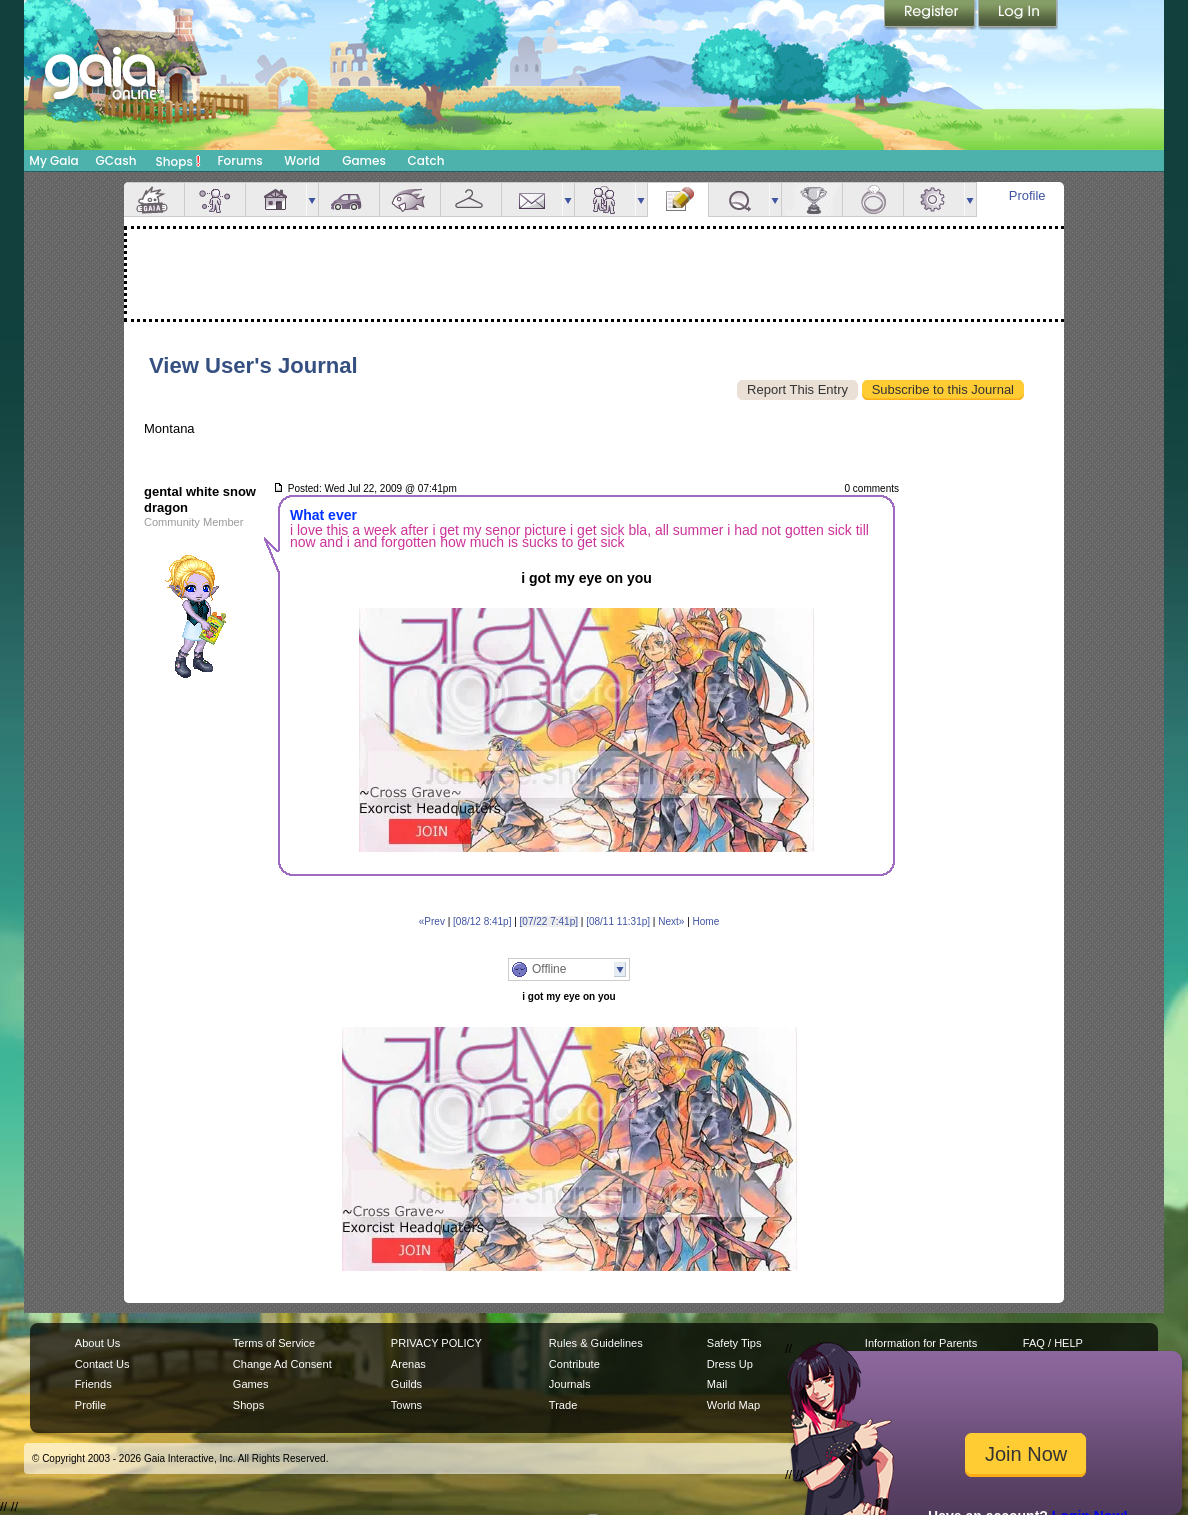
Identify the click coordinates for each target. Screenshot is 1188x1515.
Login (1018, 15)
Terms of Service (274, 1343)
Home (706, 921)
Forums (239, 160)
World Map (733, 1405)
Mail (532, 199)
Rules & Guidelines (596, 1343)
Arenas (408, 1364)
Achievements (812, 199)
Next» (671, 921)
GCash (116, 160)
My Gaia (53, 160)
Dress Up (730, 1364)
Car (349, 199)
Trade (563, 1405)
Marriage (873, 199)
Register (931, 15)
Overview (154, 199)
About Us (97, 1343)
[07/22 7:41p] (549, 921)
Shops (178, 161)
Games (364, 160)
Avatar (215, 199)
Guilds (406, 1384)
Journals (570, 1384)
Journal (678, 199)
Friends (605, 199)
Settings (934, 199)
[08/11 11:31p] (618, 921)
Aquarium (410, 199)
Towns (406, 1405)
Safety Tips (734, 1343)
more (312, 199)
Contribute (574, 1364)
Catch (426, 160)
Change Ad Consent (282, 1364)
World (302, 160)
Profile (1027, 195)
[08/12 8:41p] (482, 921)
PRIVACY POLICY (436, 1343)
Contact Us (102, 1364)
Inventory (471, 199)
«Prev (432, 921)
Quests (739, 199)
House (276, 199)
